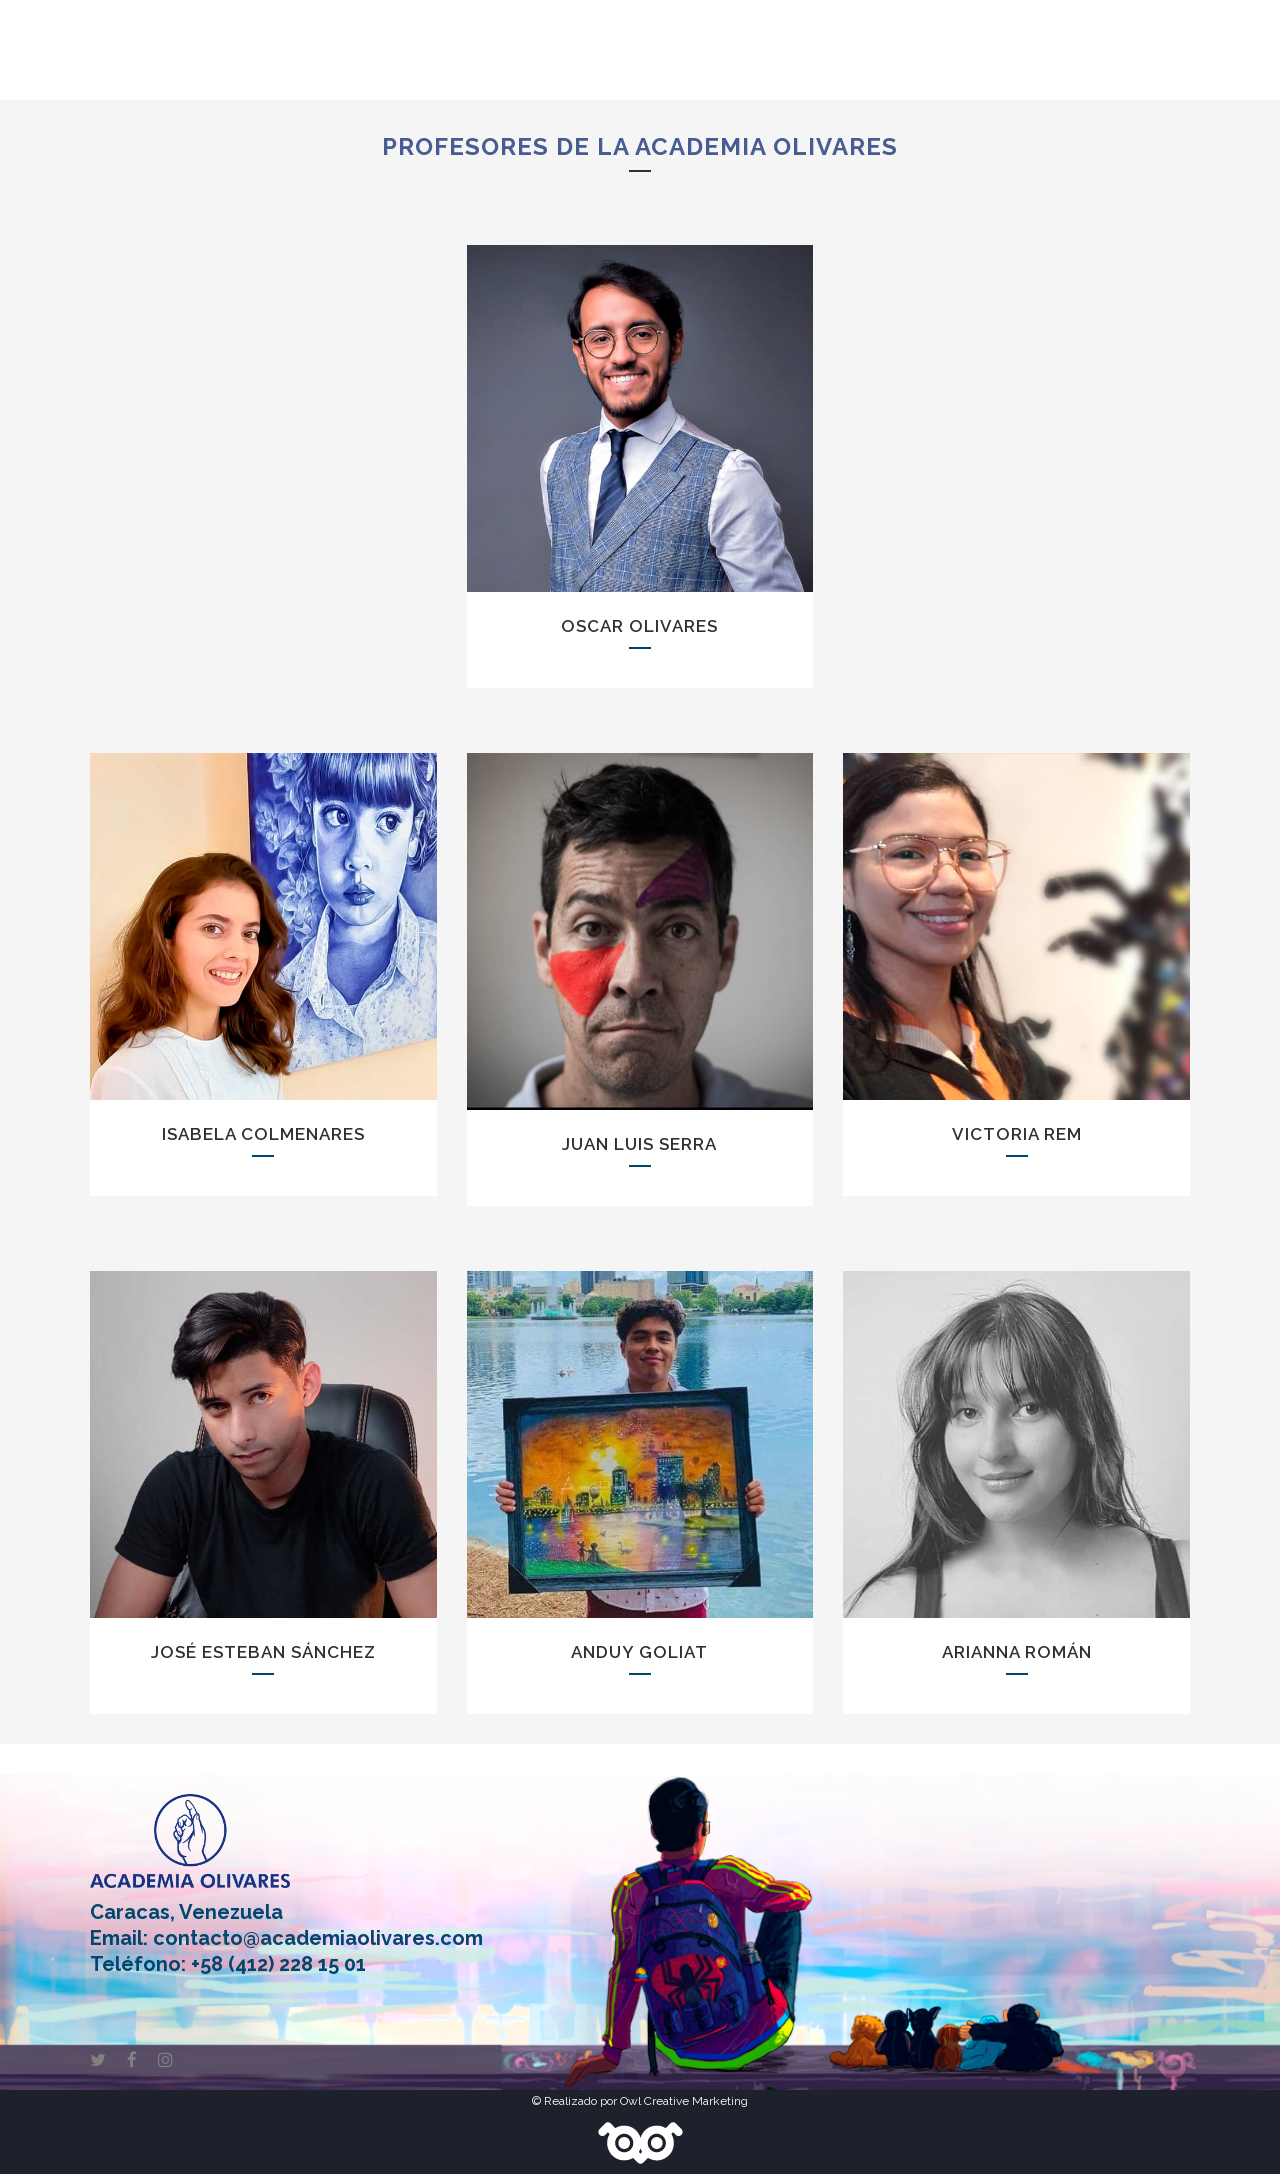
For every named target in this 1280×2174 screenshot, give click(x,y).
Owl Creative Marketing (684, 2101)
